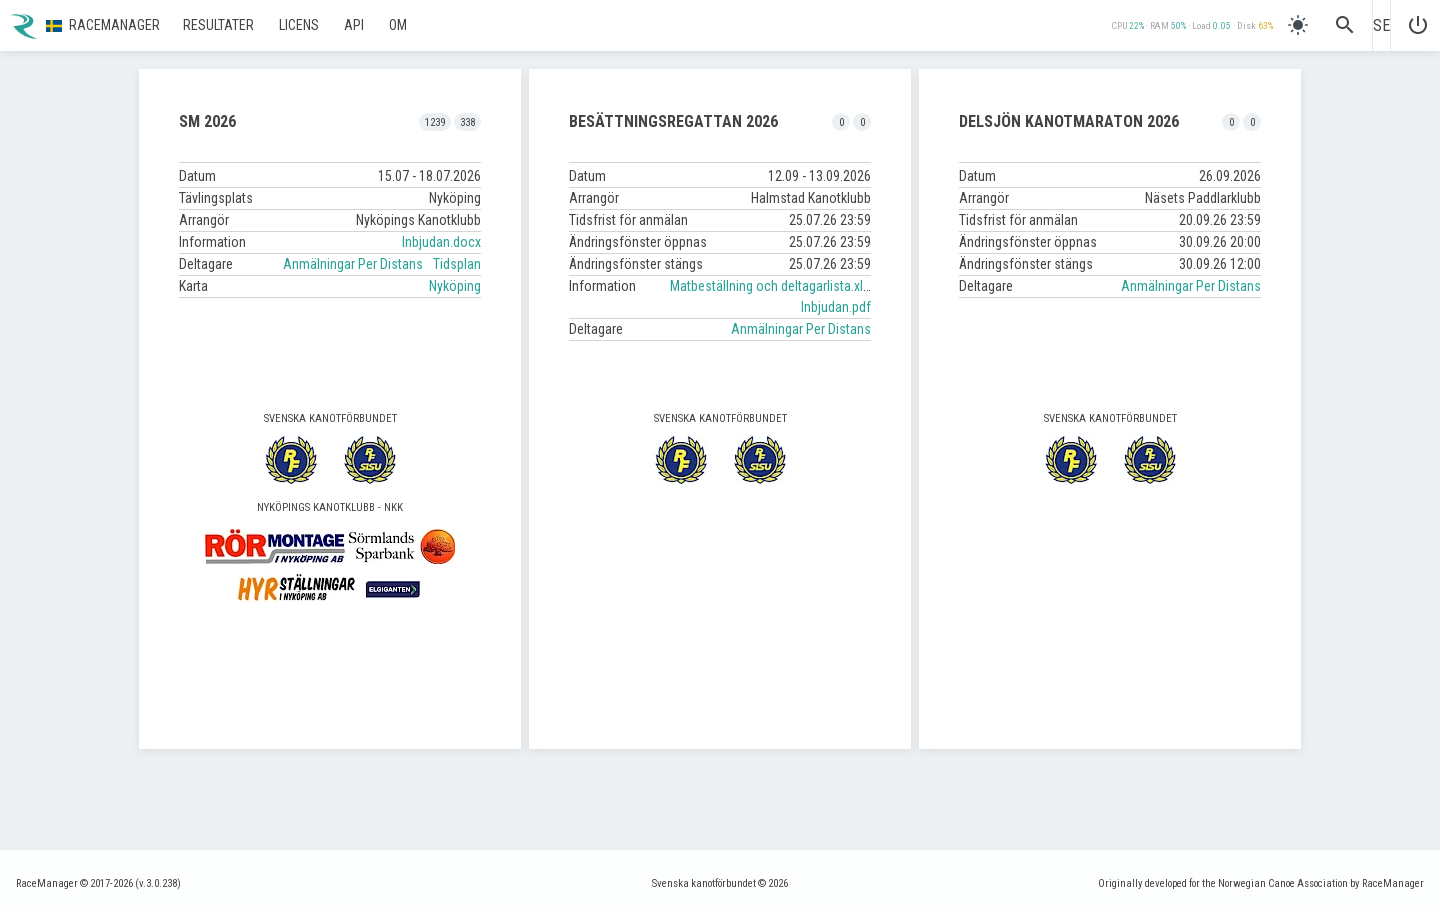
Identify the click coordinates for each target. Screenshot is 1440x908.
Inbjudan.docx (441, 242)
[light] (1298, 25)
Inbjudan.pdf (836, 307)
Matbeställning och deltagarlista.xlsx (773, 286)
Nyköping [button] (455, 286)
